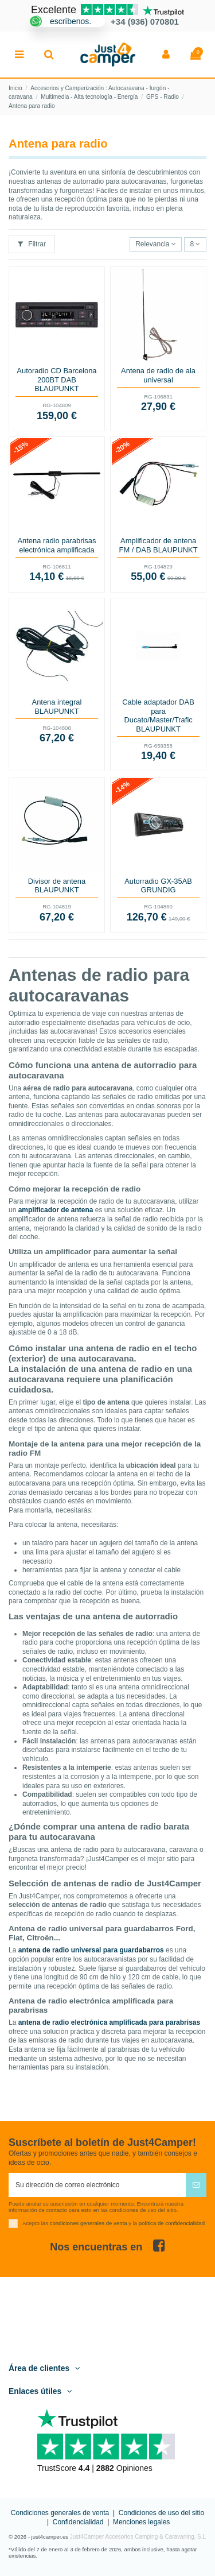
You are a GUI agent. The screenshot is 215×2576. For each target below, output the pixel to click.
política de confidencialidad (172, 2223)
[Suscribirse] (196, 2185)
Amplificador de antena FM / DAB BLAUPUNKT (158, 545)
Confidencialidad (78, 2522)
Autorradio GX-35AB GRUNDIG (158, 886)
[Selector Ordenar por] (156, 244)
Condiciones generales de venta (60, 2513)
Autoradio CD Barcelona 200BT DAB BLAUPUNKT (56, 379)
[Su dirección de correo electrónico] (97, 2185)
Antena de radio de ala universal (158, 375)
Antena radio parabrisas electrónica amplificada (56, 545)
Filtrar (32, 244)
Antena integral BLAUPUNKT (57, 706)
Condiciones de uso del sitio (161, 2513)
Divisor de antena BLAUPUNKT (56, 886)
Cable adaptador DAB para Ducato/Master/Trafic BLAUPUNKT (158, 715)
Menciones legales (141, 2522)
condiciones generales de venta (88, 2223)
